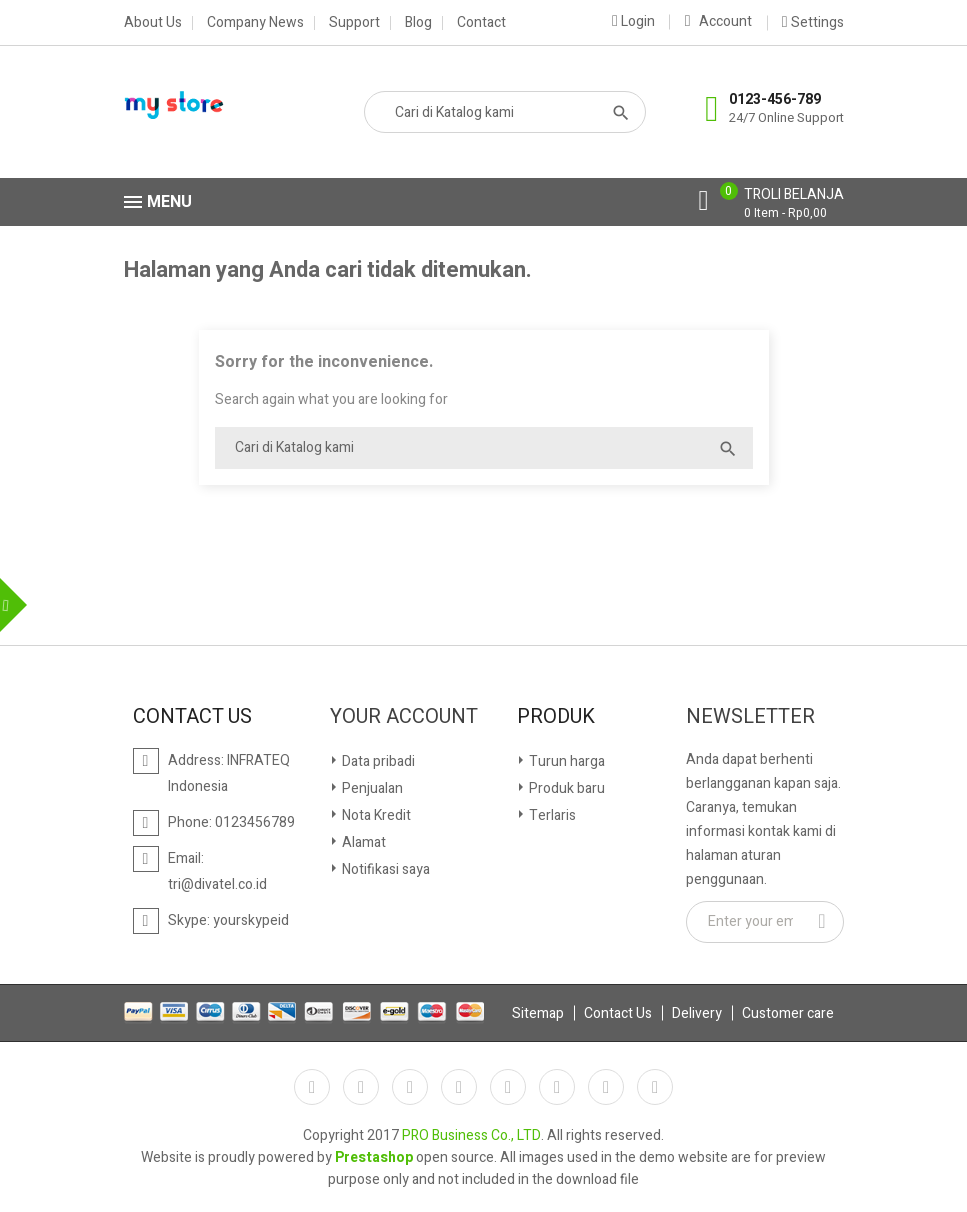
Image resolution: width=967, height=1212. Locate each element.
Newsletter (750, 717)
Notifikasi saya (384, 869)
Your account (404, 717)
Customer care (788, 1013)
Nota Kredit (375, 815)
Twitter (361, 1087)
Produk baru (565, 788)
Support (354, 23)
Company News (255, 23)
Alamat (362, 842)
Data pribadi (377, 761)
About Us (153, 23)
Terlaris (551, 815)
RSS (410, 1087)
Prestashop (374, 1157)
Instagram (606, 1087)
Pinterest (508, 1087)
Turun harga (565, 761)
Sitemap (538, 1013)
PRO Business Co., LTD (471, 1135)
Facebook (312, 1087)
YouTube (459, 1087)
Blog (418, 23)
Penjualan (371, 788)
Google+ (655, 1087)
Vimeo (557, 1087)
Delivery (697, 1013)
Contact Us (618, 1013)
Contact (481, 23)
